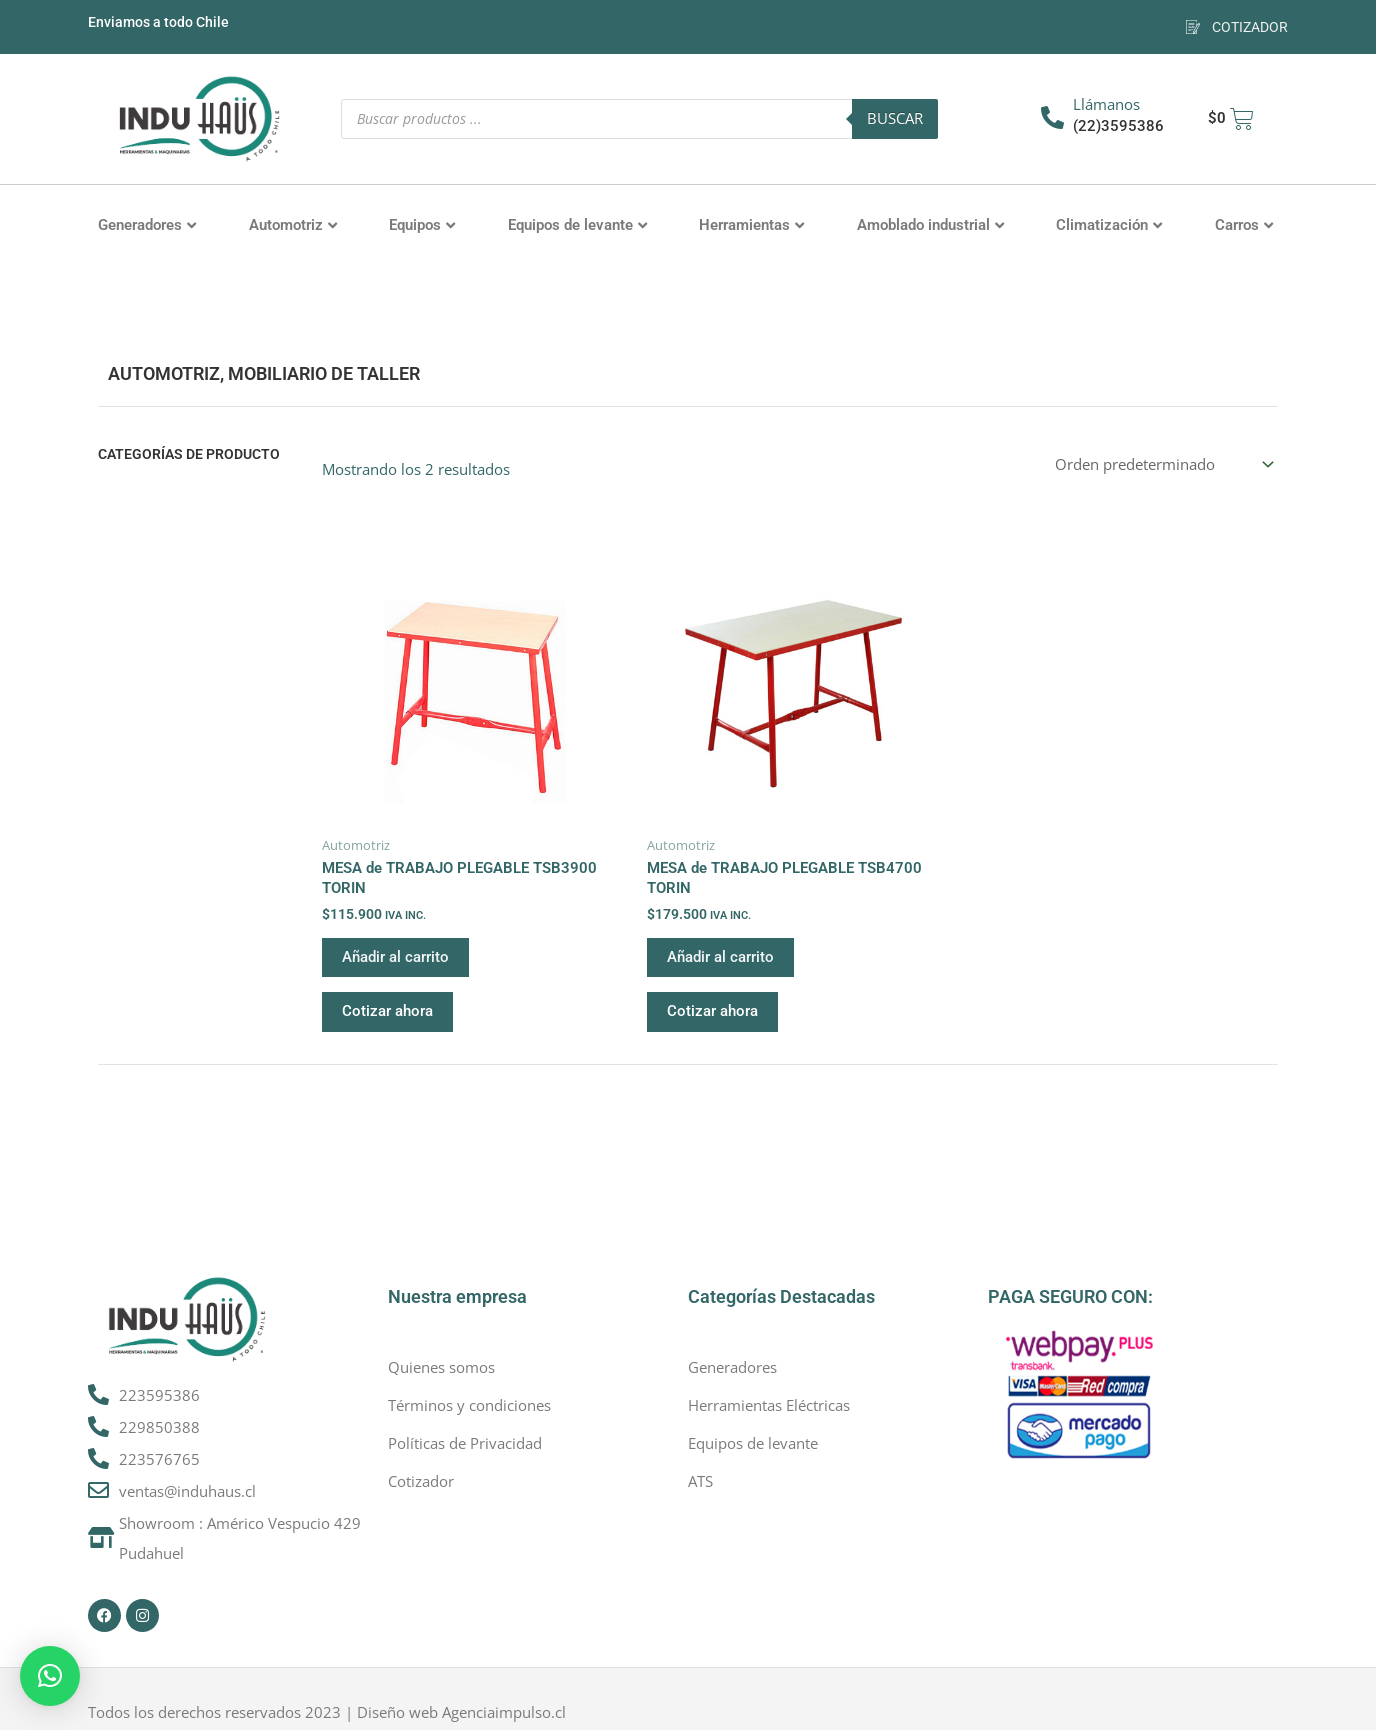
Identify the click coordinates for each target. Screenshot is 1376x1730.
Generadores (147, 225)
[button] (50, 1676)
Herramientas (751, 225)
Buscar (895, 118)
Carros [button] (1244, 225)
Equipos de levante (577, 225)
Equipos (422, 225)
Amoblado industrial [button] (930, 225)
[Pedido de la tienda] (1163, 464)
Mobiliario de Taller (324, 373)
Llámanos (1106, 104)
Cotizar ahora (387, 1011)
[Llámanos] (1052, 117)
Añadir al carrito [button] (395, 957)
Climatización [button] (1109, 225)
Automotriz (293, 225)
